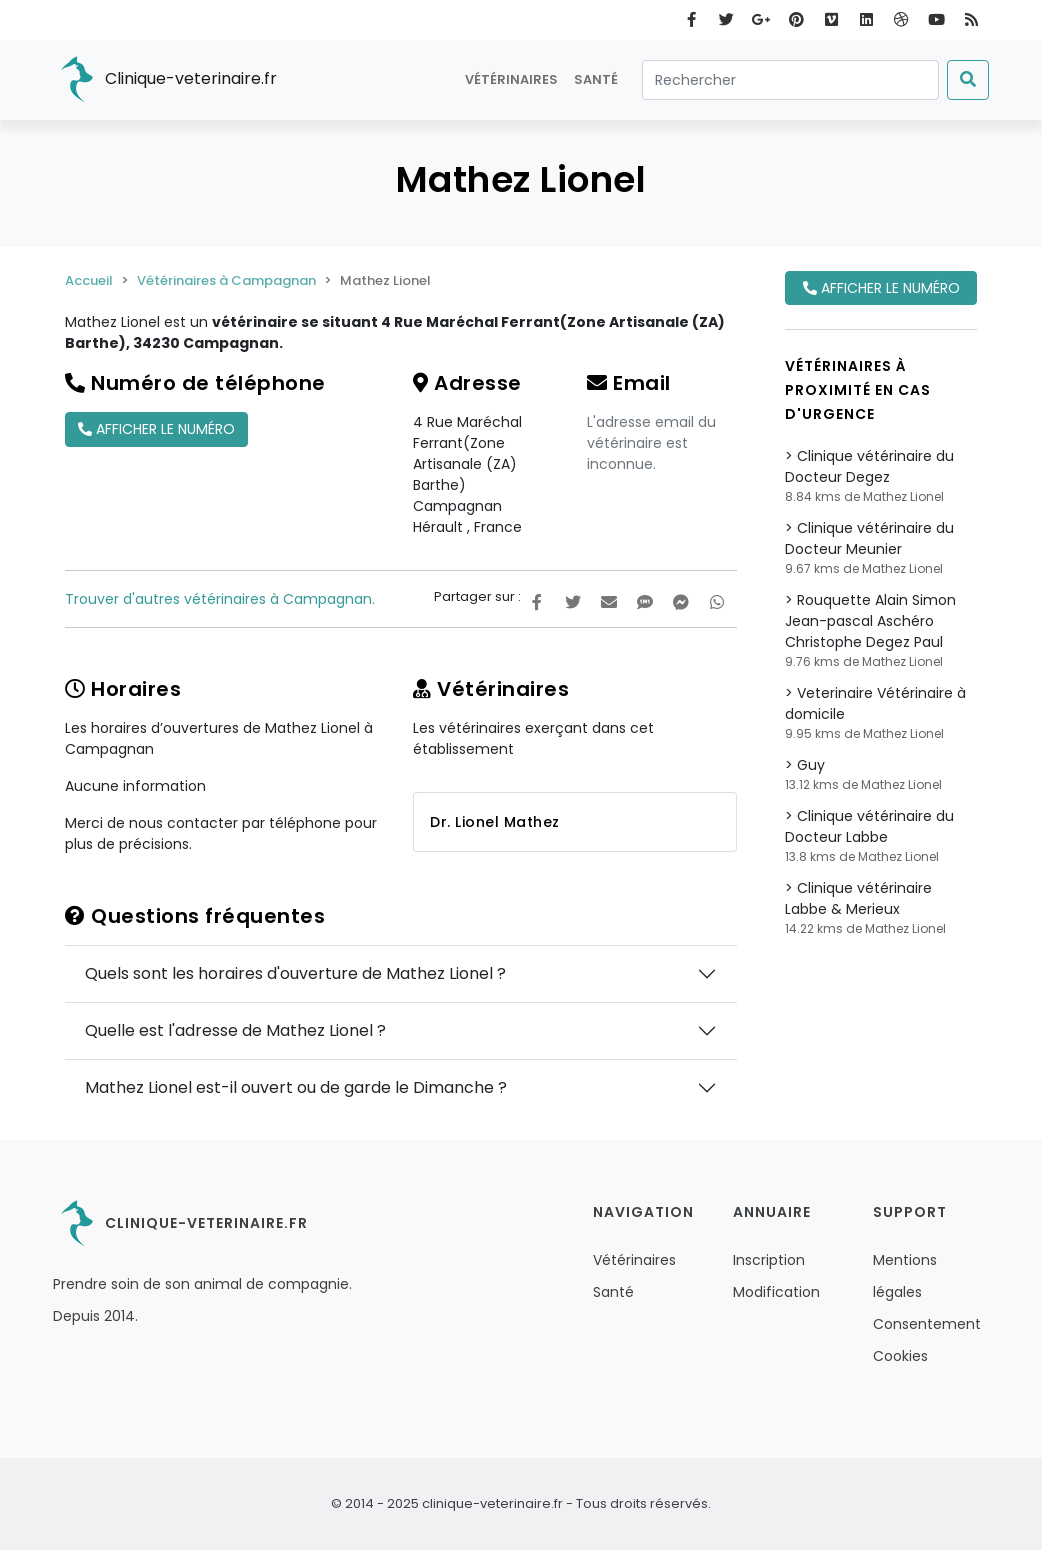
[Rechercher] (790, 80)
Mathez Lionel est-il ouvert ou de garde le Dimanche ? (296, 1087)
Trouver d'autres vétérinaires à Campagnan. (220, 599)
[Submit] (968, 80)
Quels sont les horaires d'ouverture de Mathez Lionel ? (295, 973)
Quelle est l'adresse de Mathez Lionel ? (235, 1030)
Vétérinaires (511, 79)
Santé (596, 79)
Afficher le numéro (156, 429)
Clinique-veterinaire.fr (165, 80)
